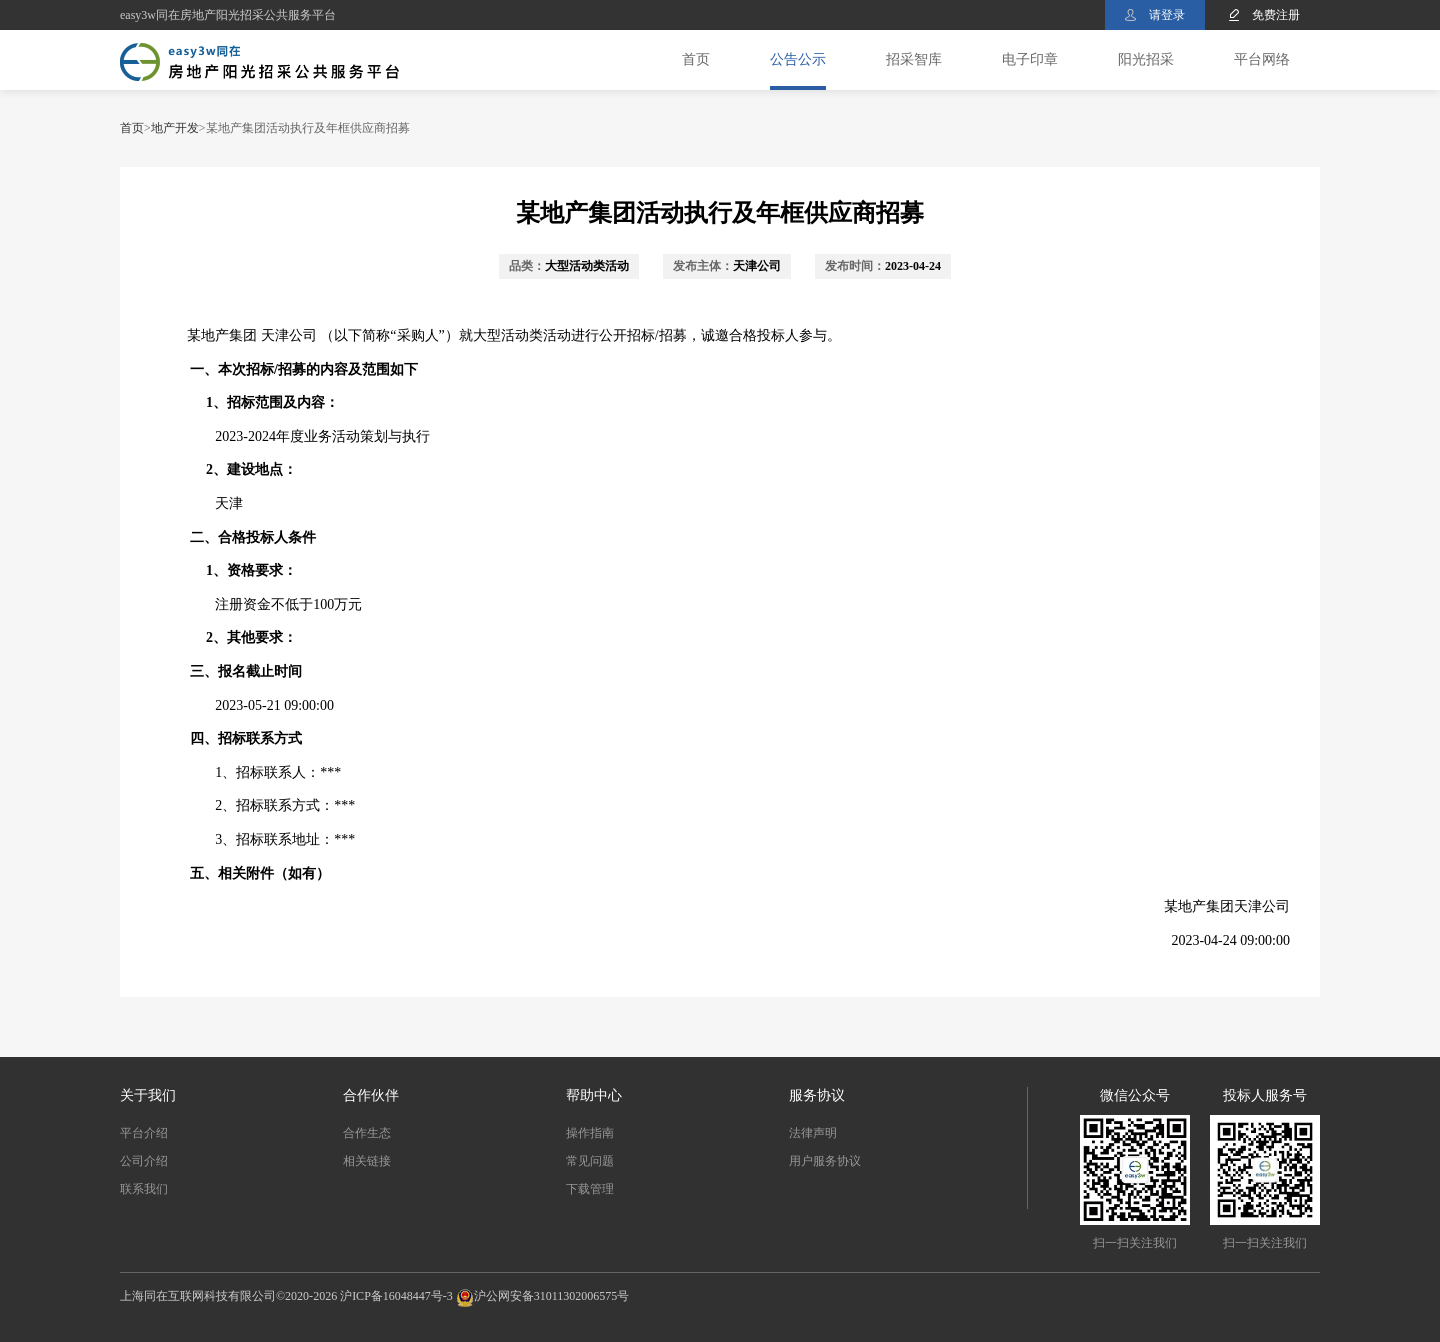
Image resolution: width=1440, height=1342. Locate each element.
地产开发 (175, 128)
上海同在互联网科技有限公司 (198, 1296)
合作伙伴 (371, 1095)
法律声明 (813, 1133)
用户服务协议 (825, 1161)
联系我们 (144, 1189)
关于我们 (148, 1095)
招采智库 (914, 59)
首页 (696, 59)
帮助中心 (594, 1095)
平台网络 (1262, 59)
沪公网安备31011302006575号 (552, 1296)
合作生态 (367, 1133)
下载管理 (590, 1189)
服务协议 (817, 1095)
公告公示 (798, 59)
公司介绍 (144, 1161)
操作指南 (590, 1133)
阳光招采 (1146, 59)
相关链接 (367, 1161)
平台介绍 (144, 1133)
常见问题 (590, 1161)
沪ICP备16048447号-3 (396, 1296)
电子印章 (1030, 59)
